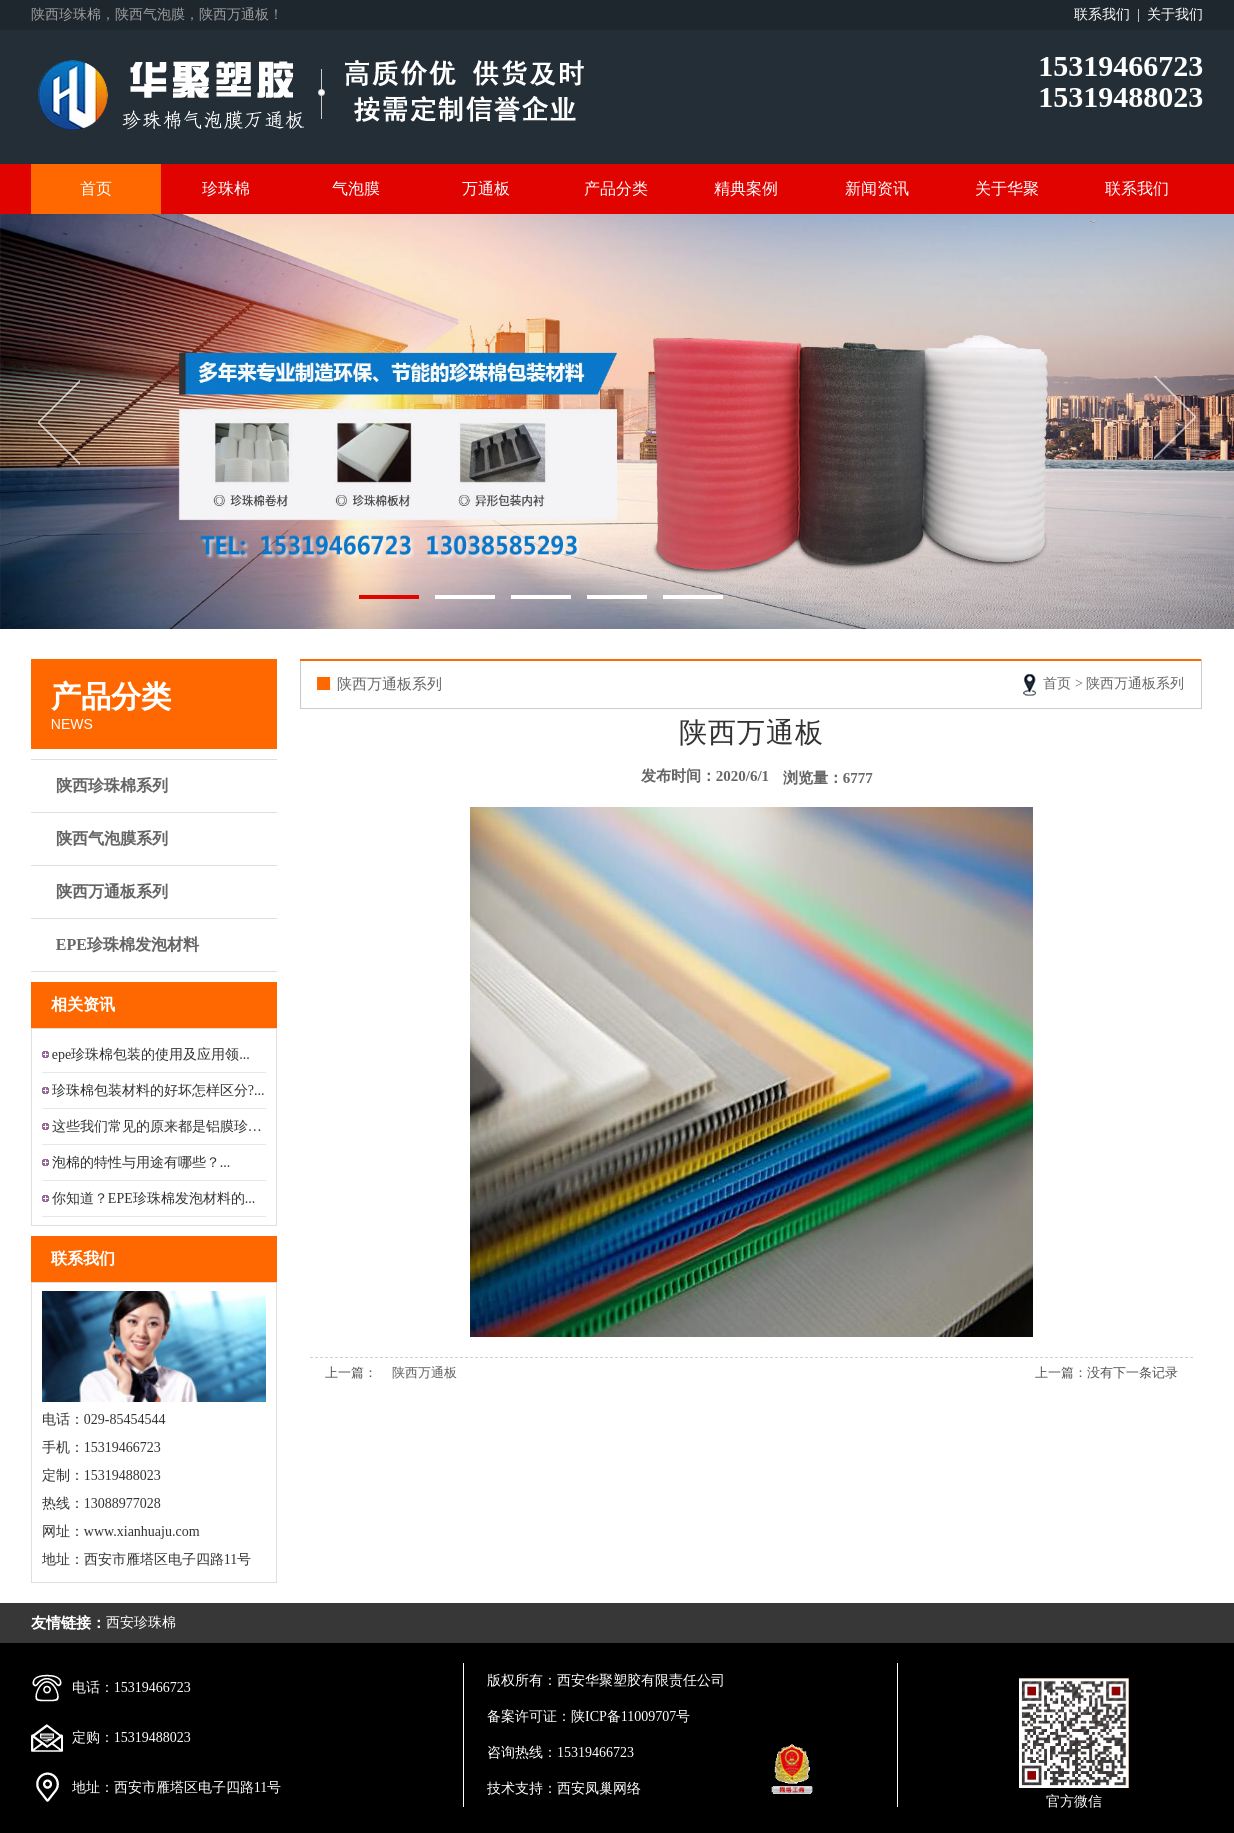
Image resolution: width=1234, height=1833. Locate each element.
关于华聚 (1007, 188)
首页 (96, 188)
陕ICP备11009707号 (630, 1716)
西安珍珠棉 (141, 1622)
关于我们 (1175, 14)
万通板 (486, 188)
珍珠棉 (226, 188)
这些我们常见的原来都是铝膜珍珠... (159, 1126)
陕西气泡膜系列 (156, 839)
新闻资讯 (877, 188)
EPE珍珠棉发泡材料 (156, 945)
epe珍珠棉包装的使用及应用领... (151, 1054)
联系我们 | (1110, 14)
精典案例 (746, 188)
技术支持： (522, 1788)
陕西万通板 (424, 1372)
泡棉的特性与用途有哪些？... (141, 1162)
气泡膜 (356, 188)
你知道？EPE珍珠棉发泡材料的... (153, 1198)
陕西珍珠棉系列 (156, 786)
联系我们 (1137, 188)
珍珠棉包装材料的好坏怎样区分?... (158, 1090)
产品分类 (616, 188)
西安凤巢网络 (599, 1788)
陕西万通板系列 (156, 892)
